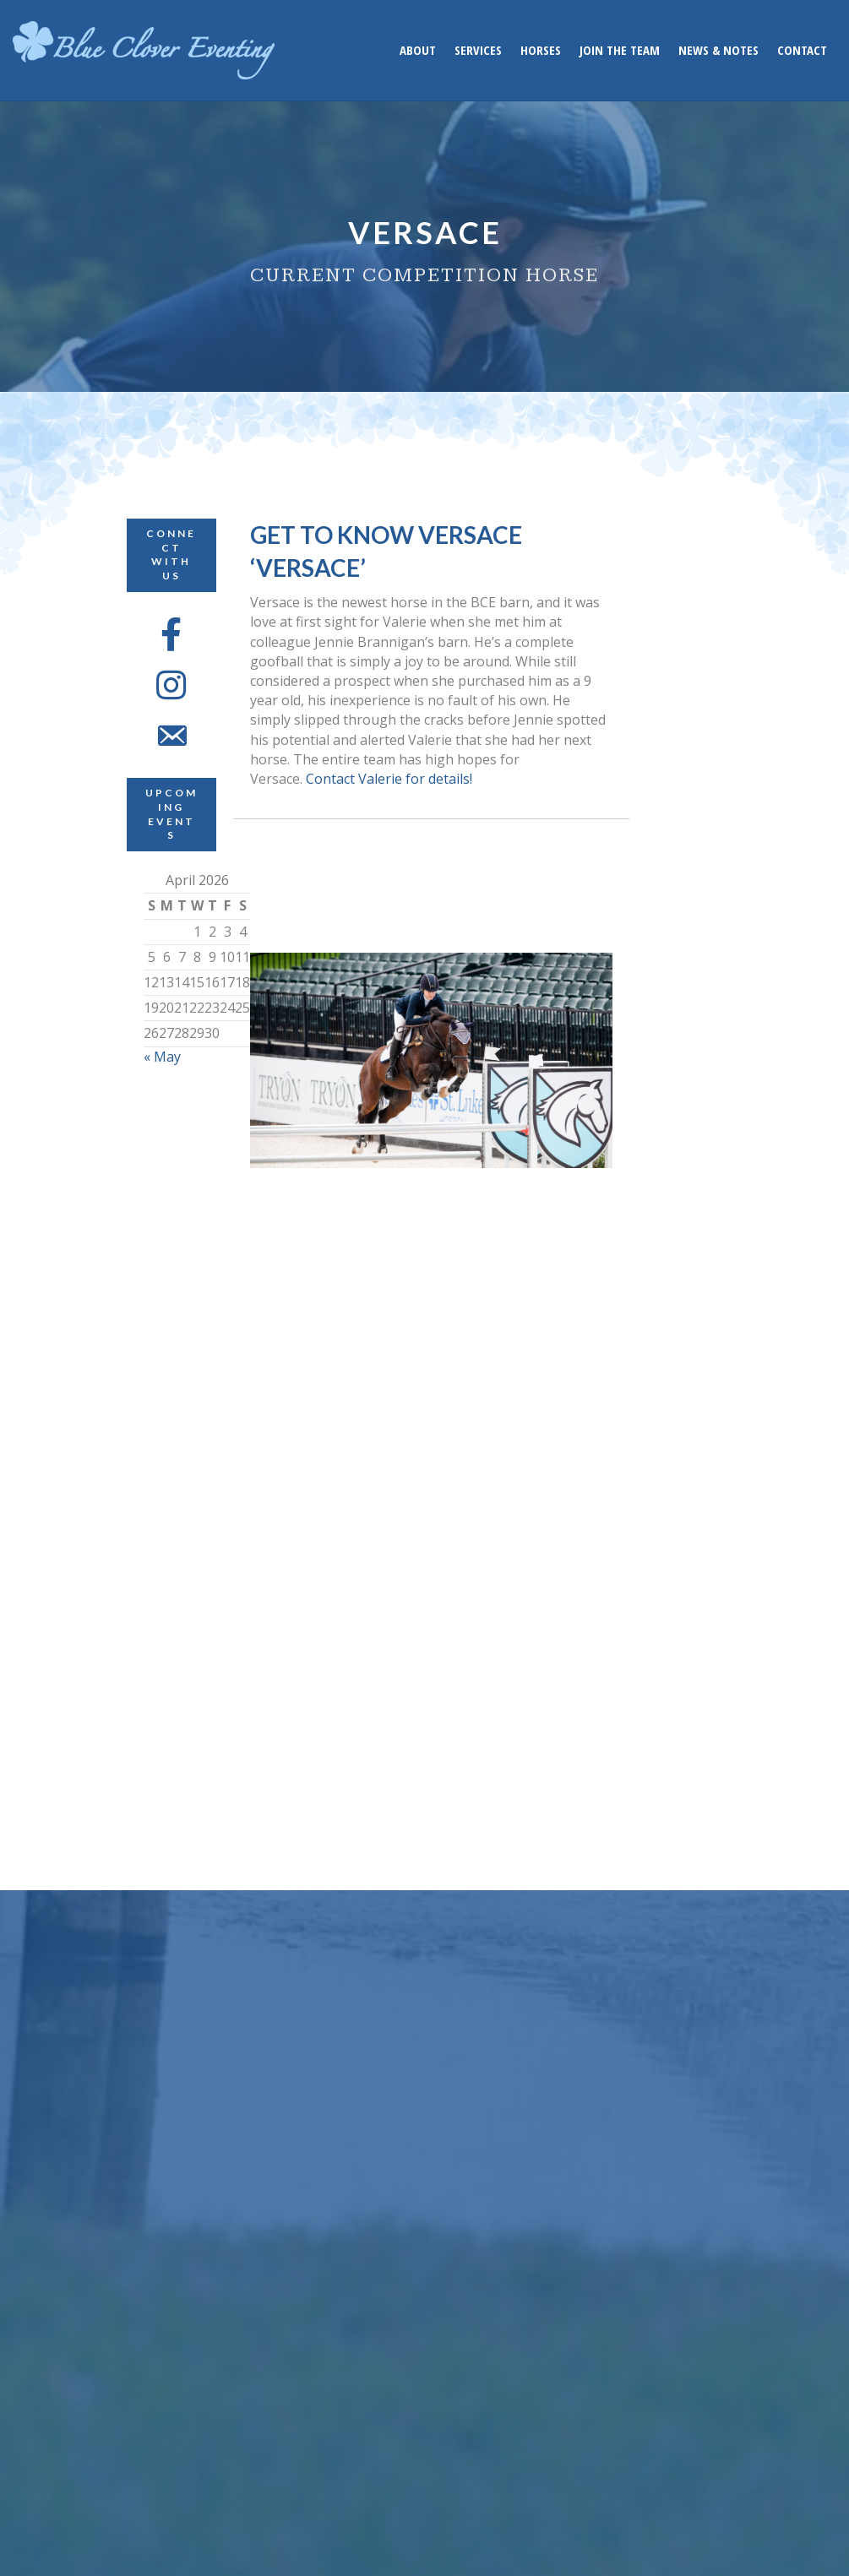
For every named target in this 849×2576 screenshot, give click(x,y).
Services (478, 49)
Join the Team (620, 49)
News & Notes (718, 49)
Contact (802, 49)
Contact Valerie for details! (389, 778)
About (418, 49)
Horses (540, 49)
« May (162, 1056)
